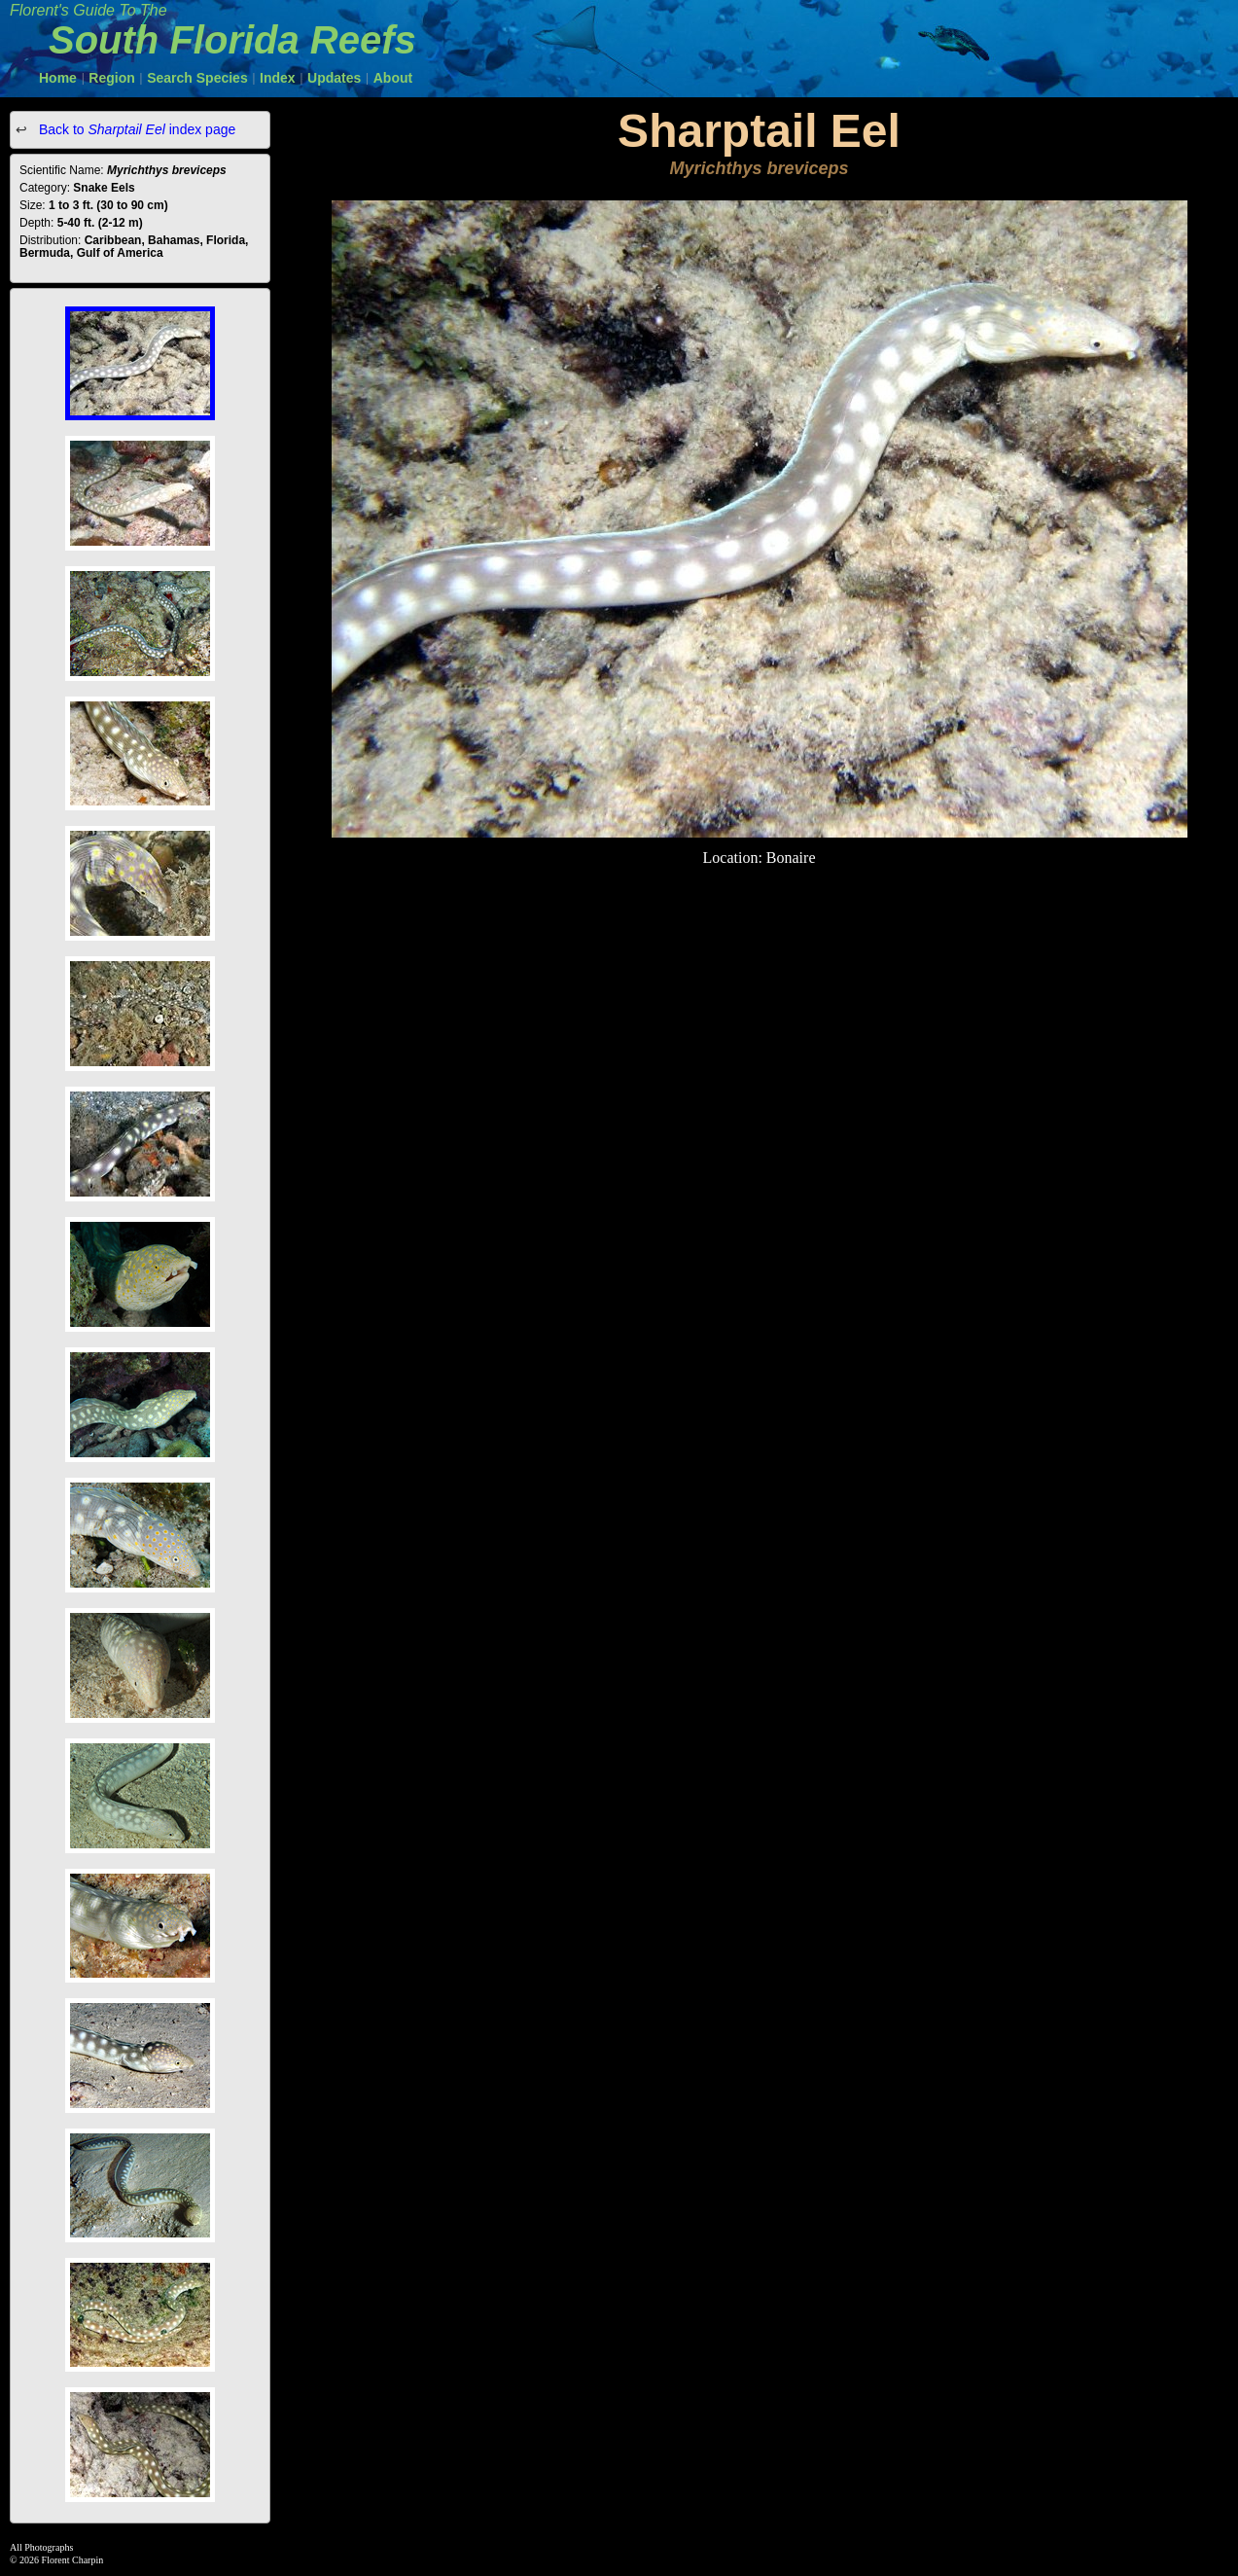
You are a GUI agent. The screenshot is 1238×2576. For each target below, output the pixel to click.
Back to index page (135, 129)
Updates (334, 78)
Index (278, 78)
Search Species (197, 78)
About (392, 78)
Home (58, 78)
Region (111, 78)
